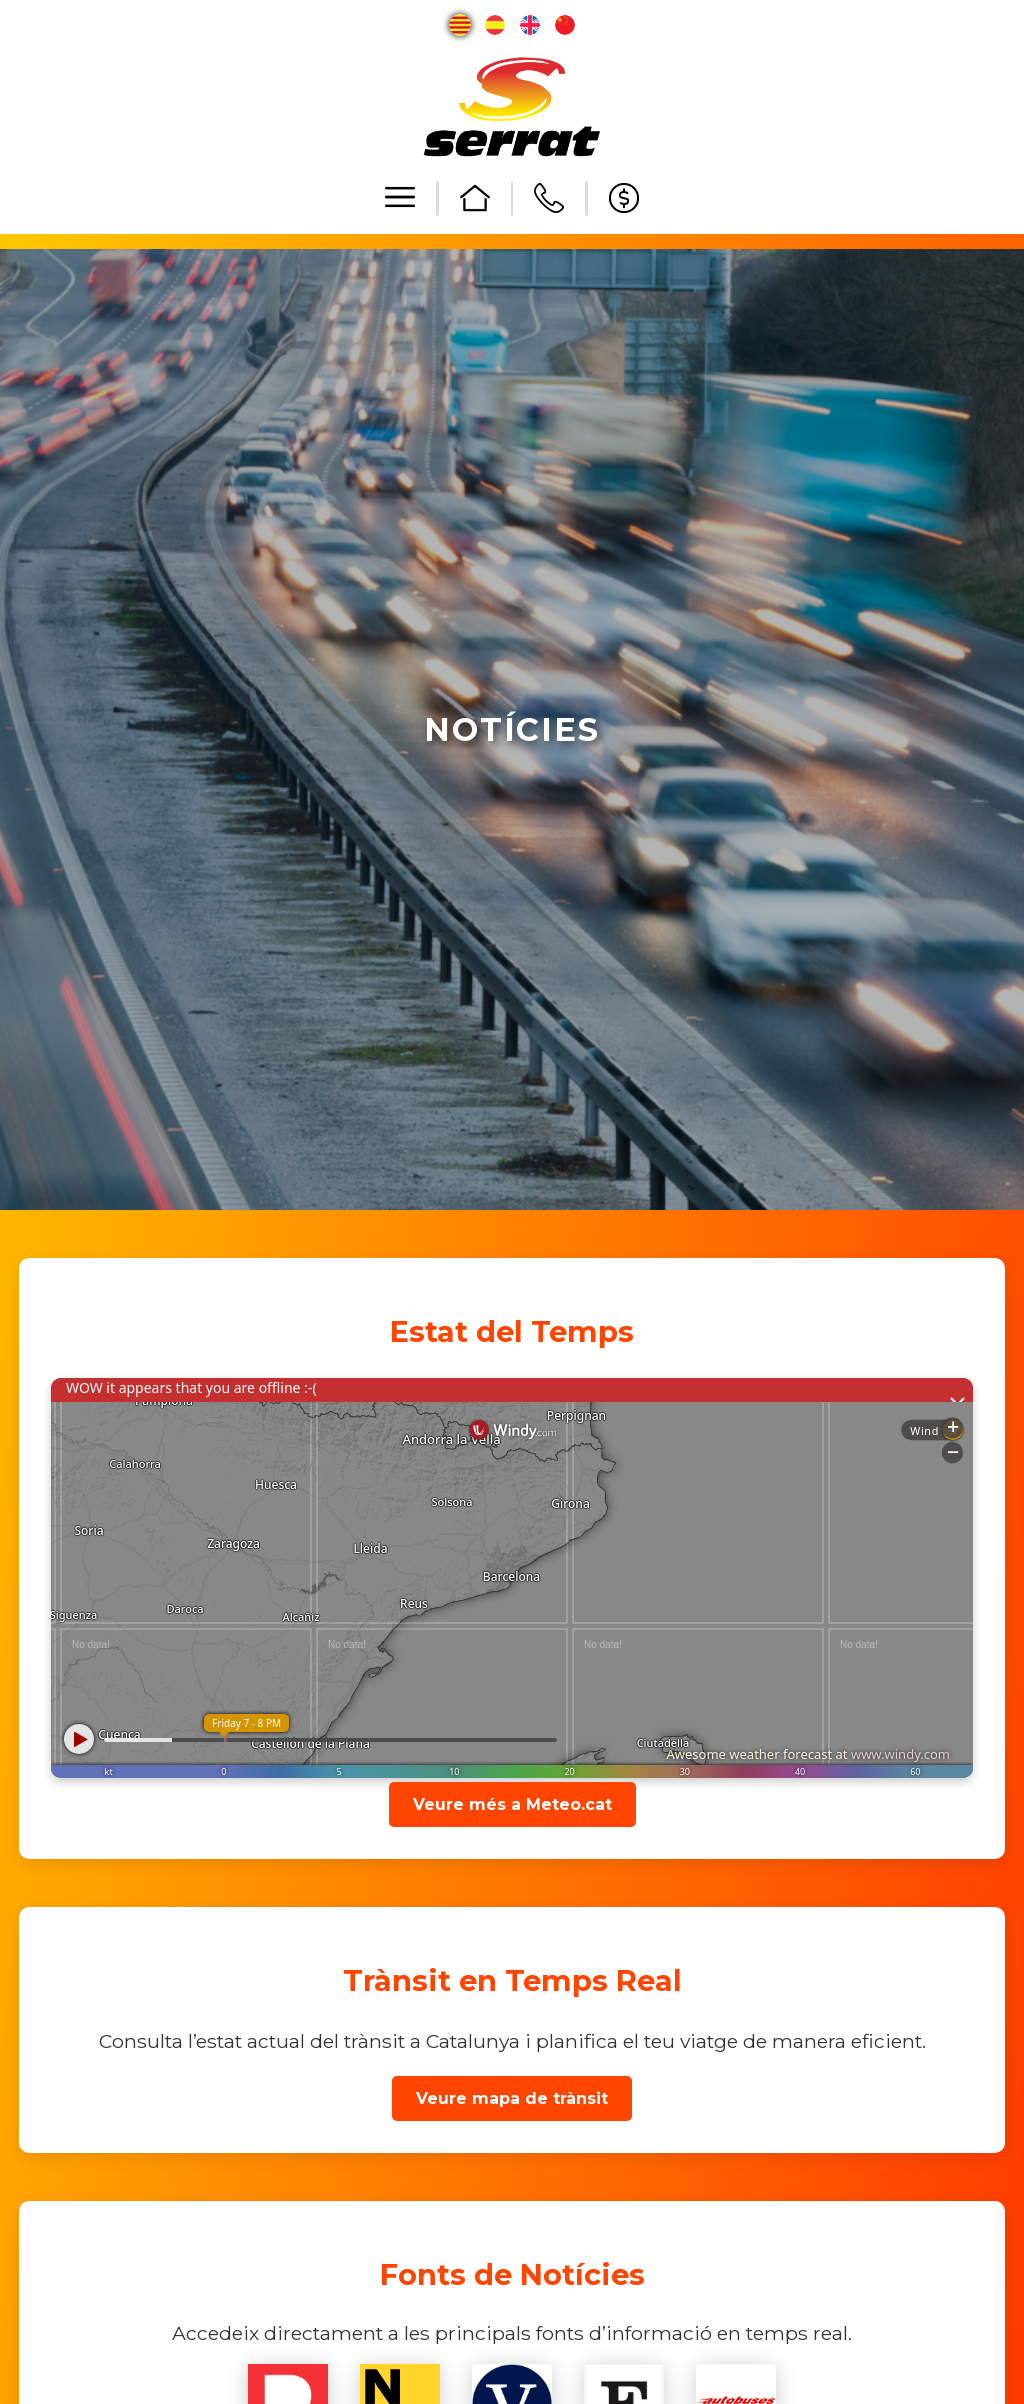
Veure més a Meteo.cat (512, 1804)
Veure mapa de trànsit (512, 2098)
